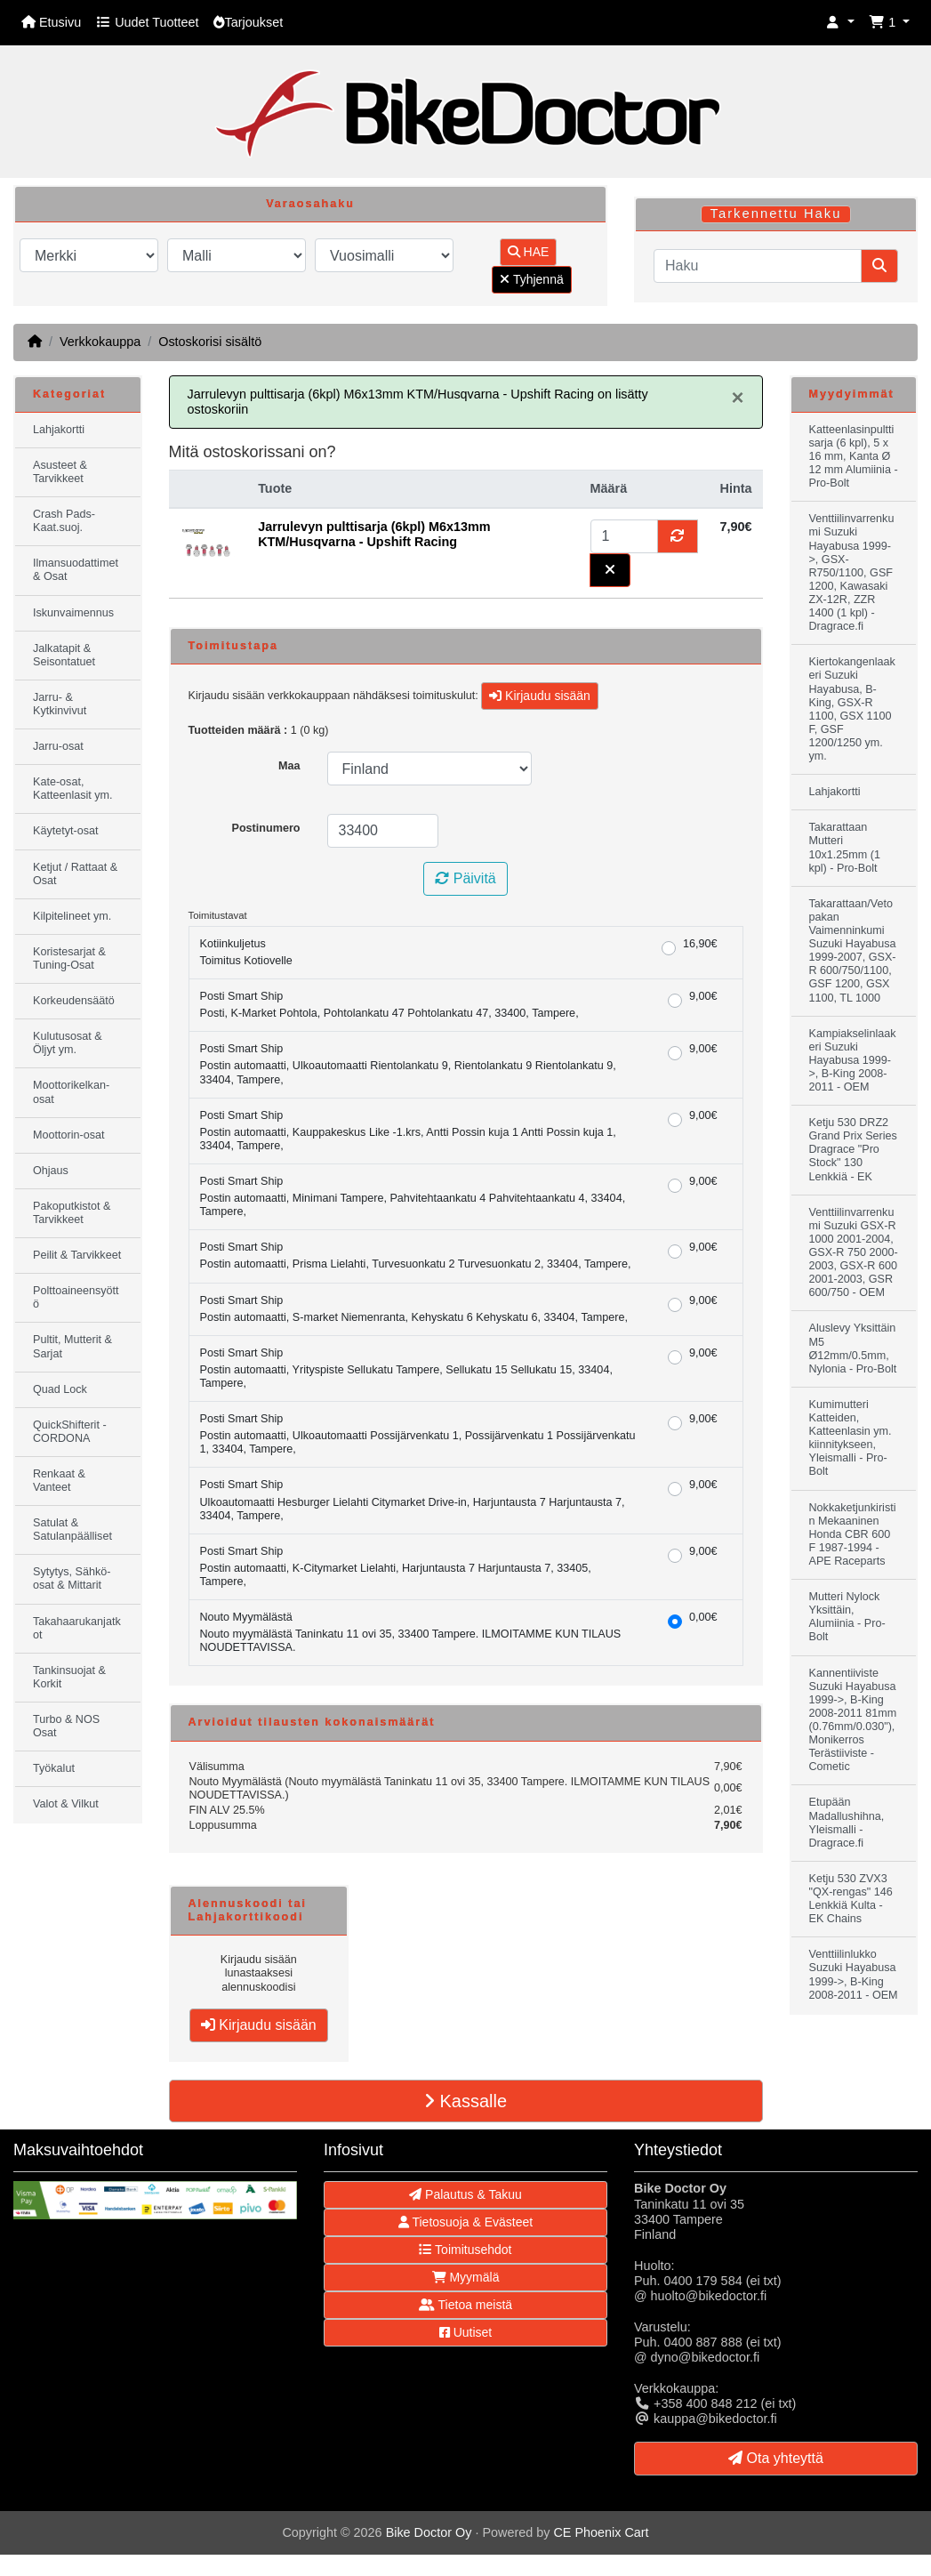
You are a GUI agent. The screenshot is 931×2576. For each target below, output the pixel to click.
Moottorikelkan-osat (71, 1092)
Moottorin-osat (69, 1135)
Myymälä (466, 2277)
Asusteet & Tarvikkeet (60, 472)
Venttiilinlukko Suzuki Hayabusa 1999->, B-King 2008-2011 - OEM (853, 1974)
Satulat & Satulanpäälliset (72, 1529)
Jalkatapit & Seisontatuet (64, 655)
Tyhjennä (531, 279)
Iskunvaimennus (73, 613)
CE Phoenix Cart (600, 2532)
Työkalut (54, 1768)
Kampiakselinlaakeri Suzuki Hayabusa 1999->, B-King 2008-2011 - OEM (852, 1060)
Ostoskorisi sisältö (209, 341)
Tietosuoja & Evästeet (465, 2222)
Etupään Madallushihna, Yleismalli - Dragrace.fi (847, 1822)
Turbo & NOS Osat (66, 1726)
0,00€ (703, 1617)
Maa (289, 766)
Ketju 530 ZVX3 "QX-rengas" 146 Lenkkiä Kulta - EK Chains (851, 1898)
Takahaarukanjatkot (77, 1628)
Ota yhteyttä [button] (775, 2458)
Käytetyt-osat (66, 831)
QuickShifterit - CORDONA (70, 1432)
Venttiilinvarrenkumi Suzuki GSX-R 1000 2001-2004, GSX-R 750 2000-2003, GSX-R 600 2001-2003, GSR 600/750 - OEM (853, 1253)
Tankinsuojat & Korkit (69, 1677)
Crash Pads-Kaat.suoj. (64, 521)
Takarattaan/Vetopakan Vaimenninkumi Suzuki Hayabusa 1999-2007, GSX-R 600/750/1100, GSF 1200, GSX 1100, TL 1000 (852, 951)
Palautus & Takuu (465, 2194)
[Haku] (758, 266)
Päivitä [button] (465, 878)
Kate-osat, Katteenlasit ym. (73, 788)
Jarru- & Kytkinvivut (59, 704)
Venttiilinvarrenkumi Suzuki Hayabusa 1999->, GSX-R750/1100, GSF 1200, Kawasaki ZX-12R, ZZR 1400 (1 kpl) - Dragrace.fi (852, 572)
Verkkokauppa (100, 341)
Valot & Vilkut (66, 1804)
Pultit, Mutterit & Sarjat (72, 1346)
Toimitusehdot (465, 2249)
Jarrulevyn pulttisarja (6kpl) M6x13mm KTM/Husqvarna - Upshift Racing (374, 534)
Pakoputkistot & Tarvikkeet (72, 1213)
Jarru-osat (58, 746)
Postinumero (266, 828)
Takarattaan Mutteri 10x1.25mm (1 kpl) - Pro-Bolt (845, 847)
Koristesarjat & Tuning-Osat (69, 958)
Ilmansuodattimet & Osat (75, 570)
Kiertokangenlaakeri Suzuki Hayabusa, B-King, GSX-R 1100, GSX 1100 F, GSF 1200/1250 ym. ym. (852, 709)
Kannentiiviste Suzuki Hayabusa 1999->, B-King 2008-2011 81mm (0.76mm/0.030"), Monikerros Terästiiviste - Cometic (853, 1720)
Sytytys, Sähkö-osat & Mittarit (72, 1578)
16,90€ (700, 944)
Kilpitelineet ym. (72, 916)
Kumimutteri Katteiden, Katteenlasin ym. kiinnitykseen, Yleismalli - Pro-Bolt (850, 1438)
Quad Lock (60, 1389)
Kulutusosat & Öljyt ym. (67, 1043)
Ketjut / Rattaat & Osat (75, 874)
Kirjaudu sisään (539, 695)
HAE (529, 252)
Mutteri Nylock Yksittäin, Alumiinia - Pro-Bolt (847, 1616)
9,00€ (703, 996)
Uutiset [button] (465, 2332)
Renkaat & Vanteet (59, 1480)
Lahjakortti (58, 429)
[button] (840, 22)
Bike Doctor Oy (429, 2532)
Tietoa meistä (465, 2305)
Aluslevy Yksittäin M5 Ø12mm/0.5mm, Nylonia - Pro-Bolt (853, 1348)
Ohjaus (50, 1170)
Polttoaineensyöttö (76, 1297)
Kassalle (465, 2101)
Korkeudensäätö (74, 1000)
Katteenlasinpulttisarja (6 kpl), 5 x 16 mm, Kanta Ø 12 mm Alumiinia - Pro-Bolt (853, 456)
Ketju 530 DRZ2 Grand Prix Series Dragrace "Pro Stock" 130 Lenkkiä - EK (853, 1149)
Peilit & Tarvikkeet (77, 1255)
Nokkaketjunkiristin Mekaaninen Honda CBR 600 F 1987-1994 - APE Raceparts (852, 1534)
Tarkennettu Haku (776, 213)
